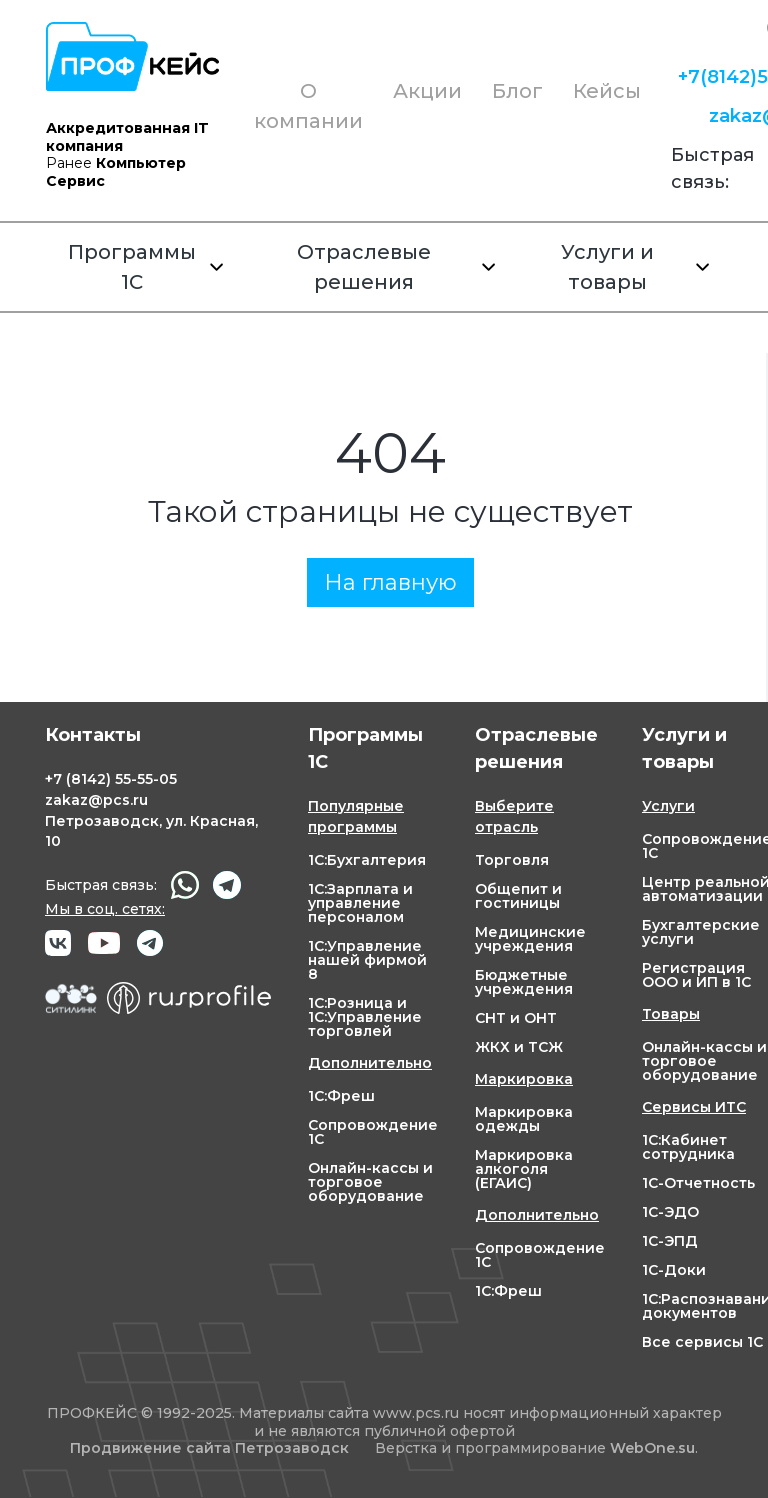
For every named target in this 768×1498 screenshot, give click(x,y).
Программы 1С (145, 267)
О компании (308, 106)
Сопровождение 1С (373, 1132)
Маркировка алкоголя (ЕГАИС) (524, 1169)
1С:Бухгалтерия (367, 860)
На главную (390, 582)
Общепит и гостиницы (518, 896)
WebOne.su (652, 1448)
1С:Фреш (341, 1096)
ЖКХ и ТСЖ (519, 1047)
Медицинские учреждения (530, 939)
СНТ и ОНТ (516, 1018)
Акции (427, 91)
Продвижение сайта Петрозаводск (209, 1448)
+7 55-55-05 (111, 779)
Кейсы (607, 91)
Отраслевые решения (396, 267)
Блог (517, 91)
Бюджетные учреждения (524, 982)
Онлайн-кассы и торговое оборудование (370, 1182)
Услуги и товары (635, 267)
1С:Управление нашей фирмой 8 (367, 960)
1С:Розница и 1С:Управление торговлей (365, 1017)
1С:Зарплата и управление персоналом (360, 903)
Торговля (512, 860)
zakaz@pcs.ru (96, 800)
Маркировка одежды (524, 1119)
